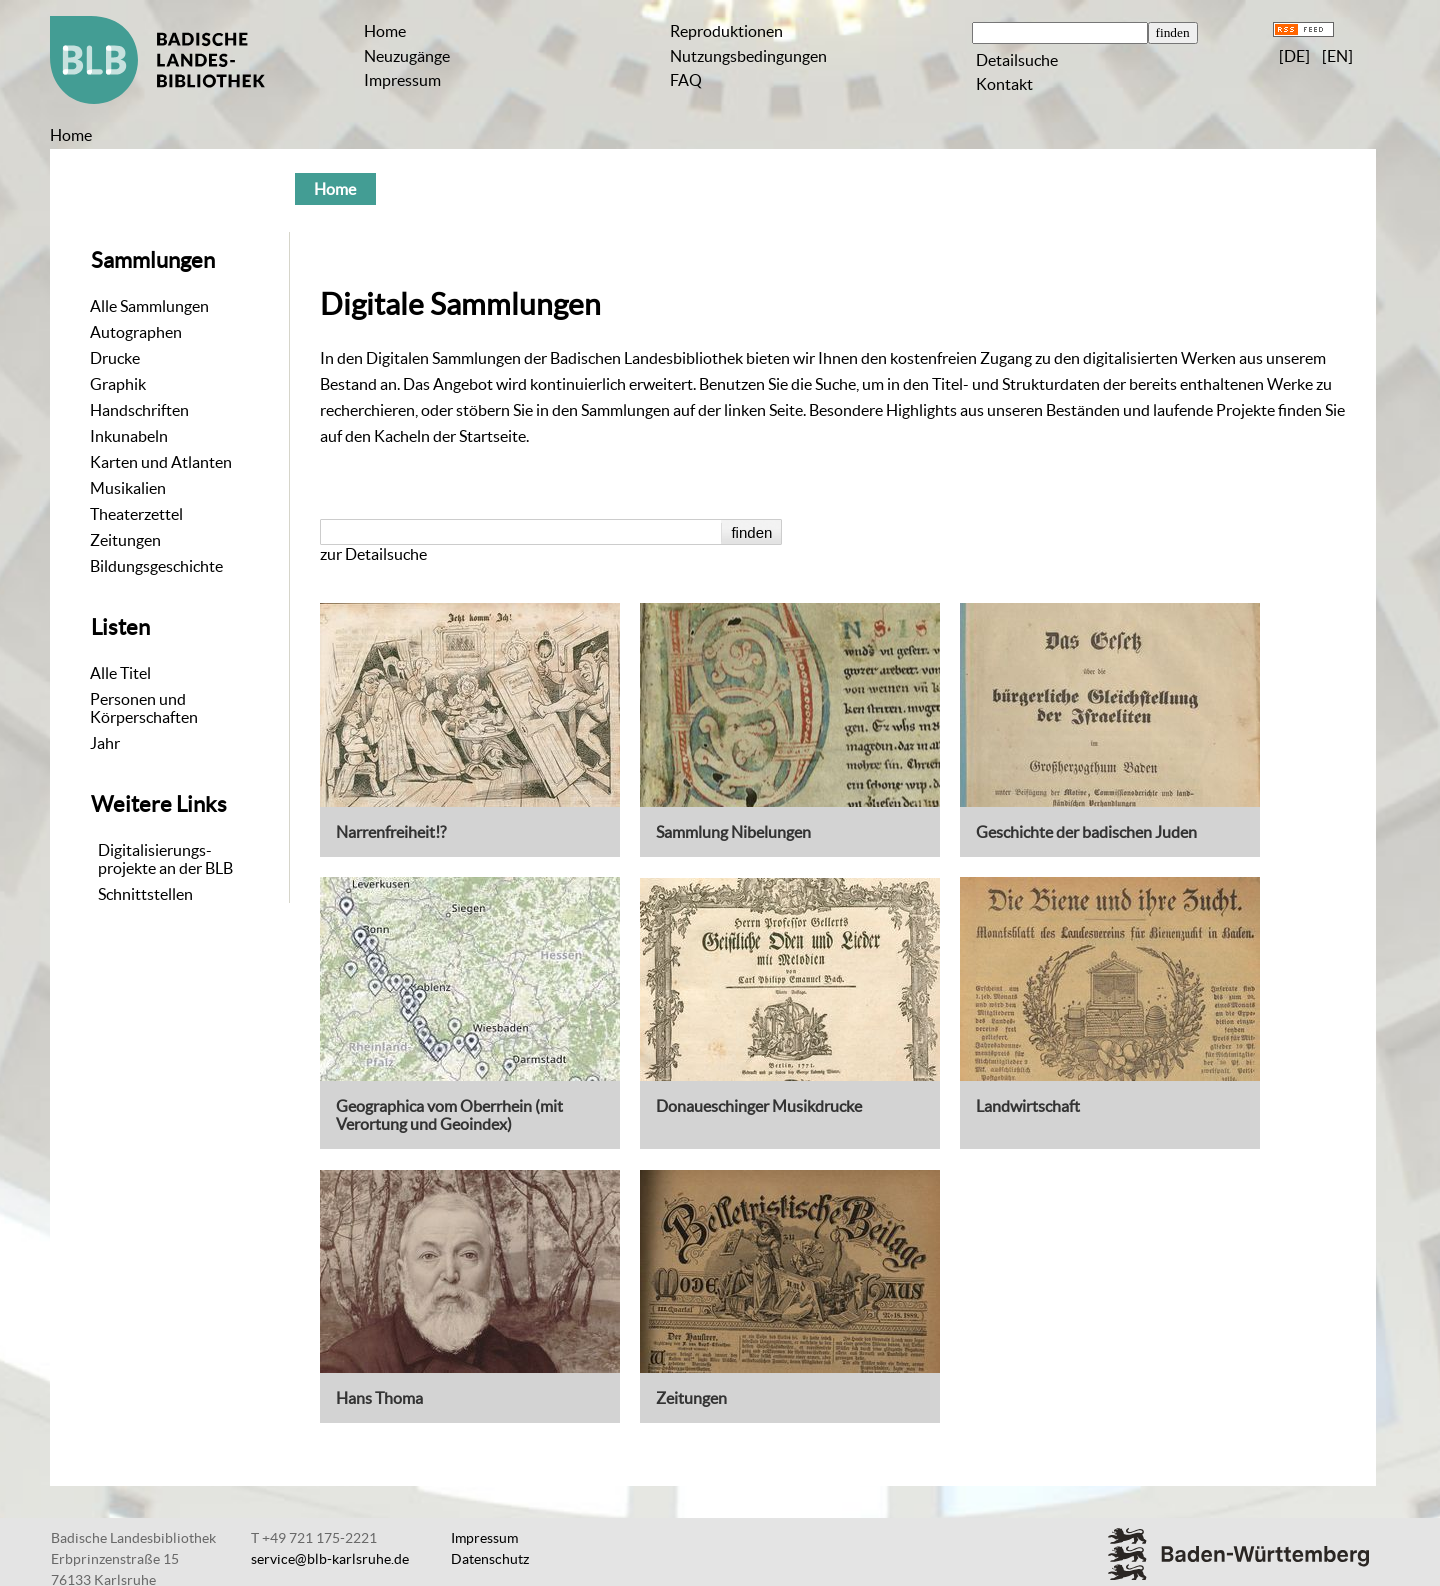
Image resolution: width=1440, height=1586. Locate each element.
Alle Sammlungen (149, 306)
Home (385, 31)
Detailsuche (1017, 60)
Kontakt (1004, 84)
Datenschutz (490, 1559)
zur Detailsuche (373, 554)
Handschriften (139, 410)
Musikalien (128, 488)
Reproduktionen (726, 31)
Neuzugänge (407, 56)
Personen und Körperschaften (144, 708)
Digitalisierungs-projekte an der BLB (165, 859)
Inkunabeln (129, 436)
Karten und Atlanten (161, 462)
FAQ (686, 80)
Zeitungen (125, 540)
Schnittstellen (145, 894)
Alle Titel (120, 673)
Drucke (115, 358)
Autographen (136, 332)
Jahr (105, 743)
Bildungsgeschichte (156, 566)
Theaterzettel (136, 514)
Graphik (118, 384)
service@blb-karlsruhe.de (330, 1559)
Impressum (402, 80)
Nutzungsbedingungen (748, 56)
